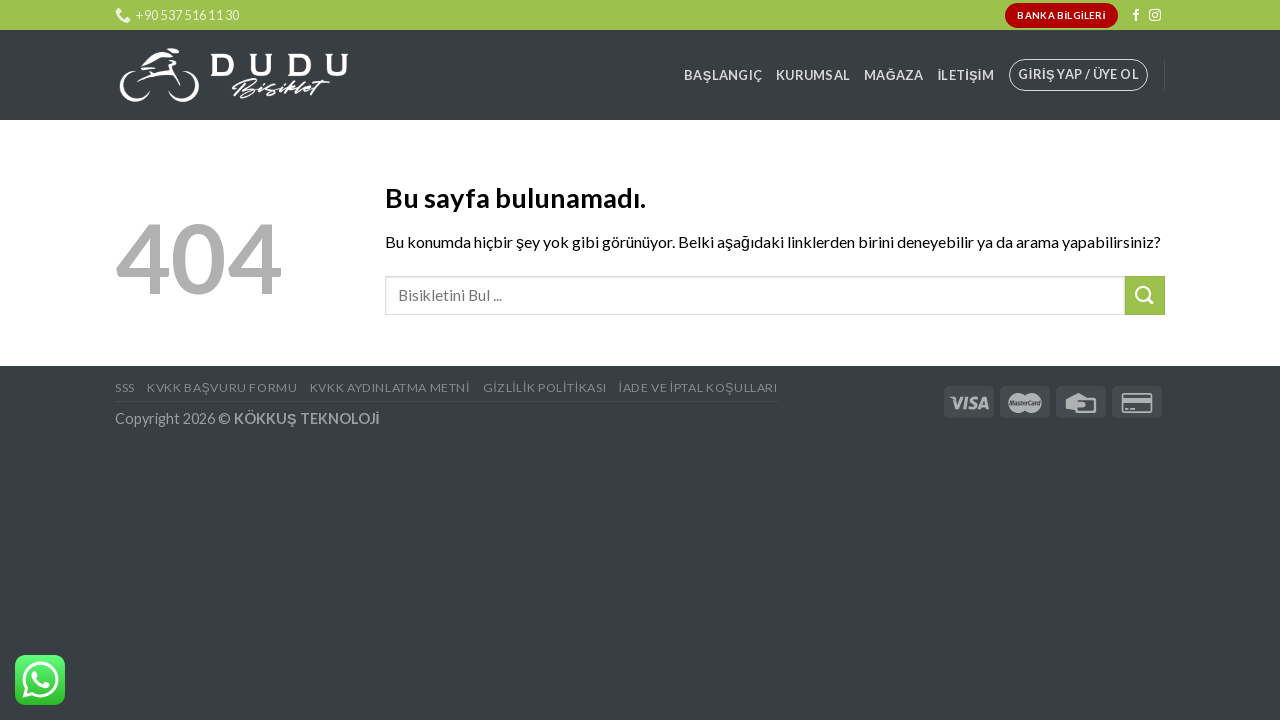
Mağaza (894, 75)
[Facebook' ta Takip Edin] (1136, 16)
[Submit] (1145, 295)
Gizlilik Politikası (545, 387)
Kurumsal (813, 75)
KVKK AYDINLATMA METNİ (390, 387)
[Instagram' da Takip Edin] (1155, 16)
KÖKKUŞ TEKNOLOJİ (307, 418)
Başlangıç (723, 75)
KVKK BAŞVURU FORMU (222, 387)
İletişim (966, 75)
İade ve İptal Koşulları (698, 387)
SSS (125, 387)
